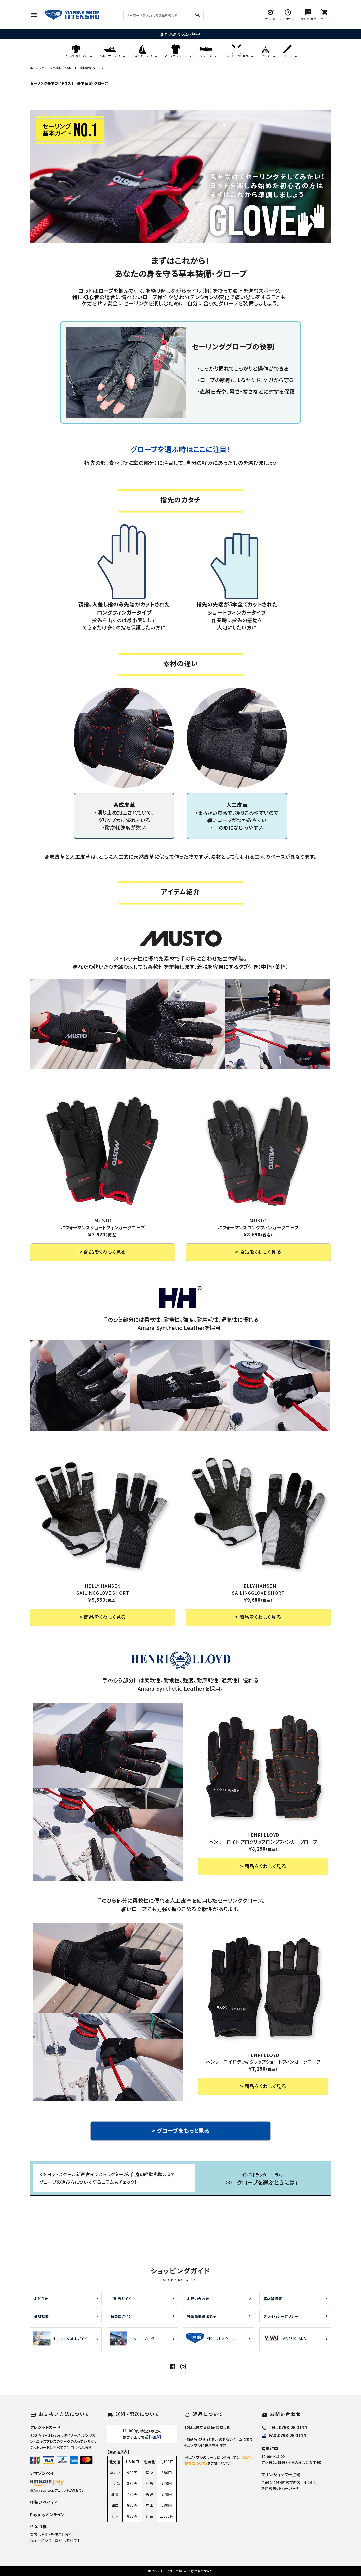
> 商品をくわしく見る (103, 1251)
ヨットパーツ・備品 (236, 51)
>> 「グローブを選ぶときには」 (262, 2179)
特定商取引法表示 (202, 2316)
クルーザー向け (110, 51)
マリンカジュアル (176, 51)
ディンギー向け (142, 51)
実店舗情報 (272, 2298)
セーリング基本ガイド (59, 2339)
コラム (287, 51)
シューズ (205, 51)
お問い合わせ (198, 2298)
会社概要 (41, 2316)
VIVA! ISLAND (283, 2339)
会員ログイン (121, 2316)
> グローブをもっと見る (180, 2130)
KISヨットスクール (209, 2339)
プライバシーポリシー (280, 2316)
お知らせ (41, 2298)
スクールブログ (131, 2339)
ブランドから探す (76, 51)
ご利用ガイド (121, 2298)
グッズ (265, 51)
